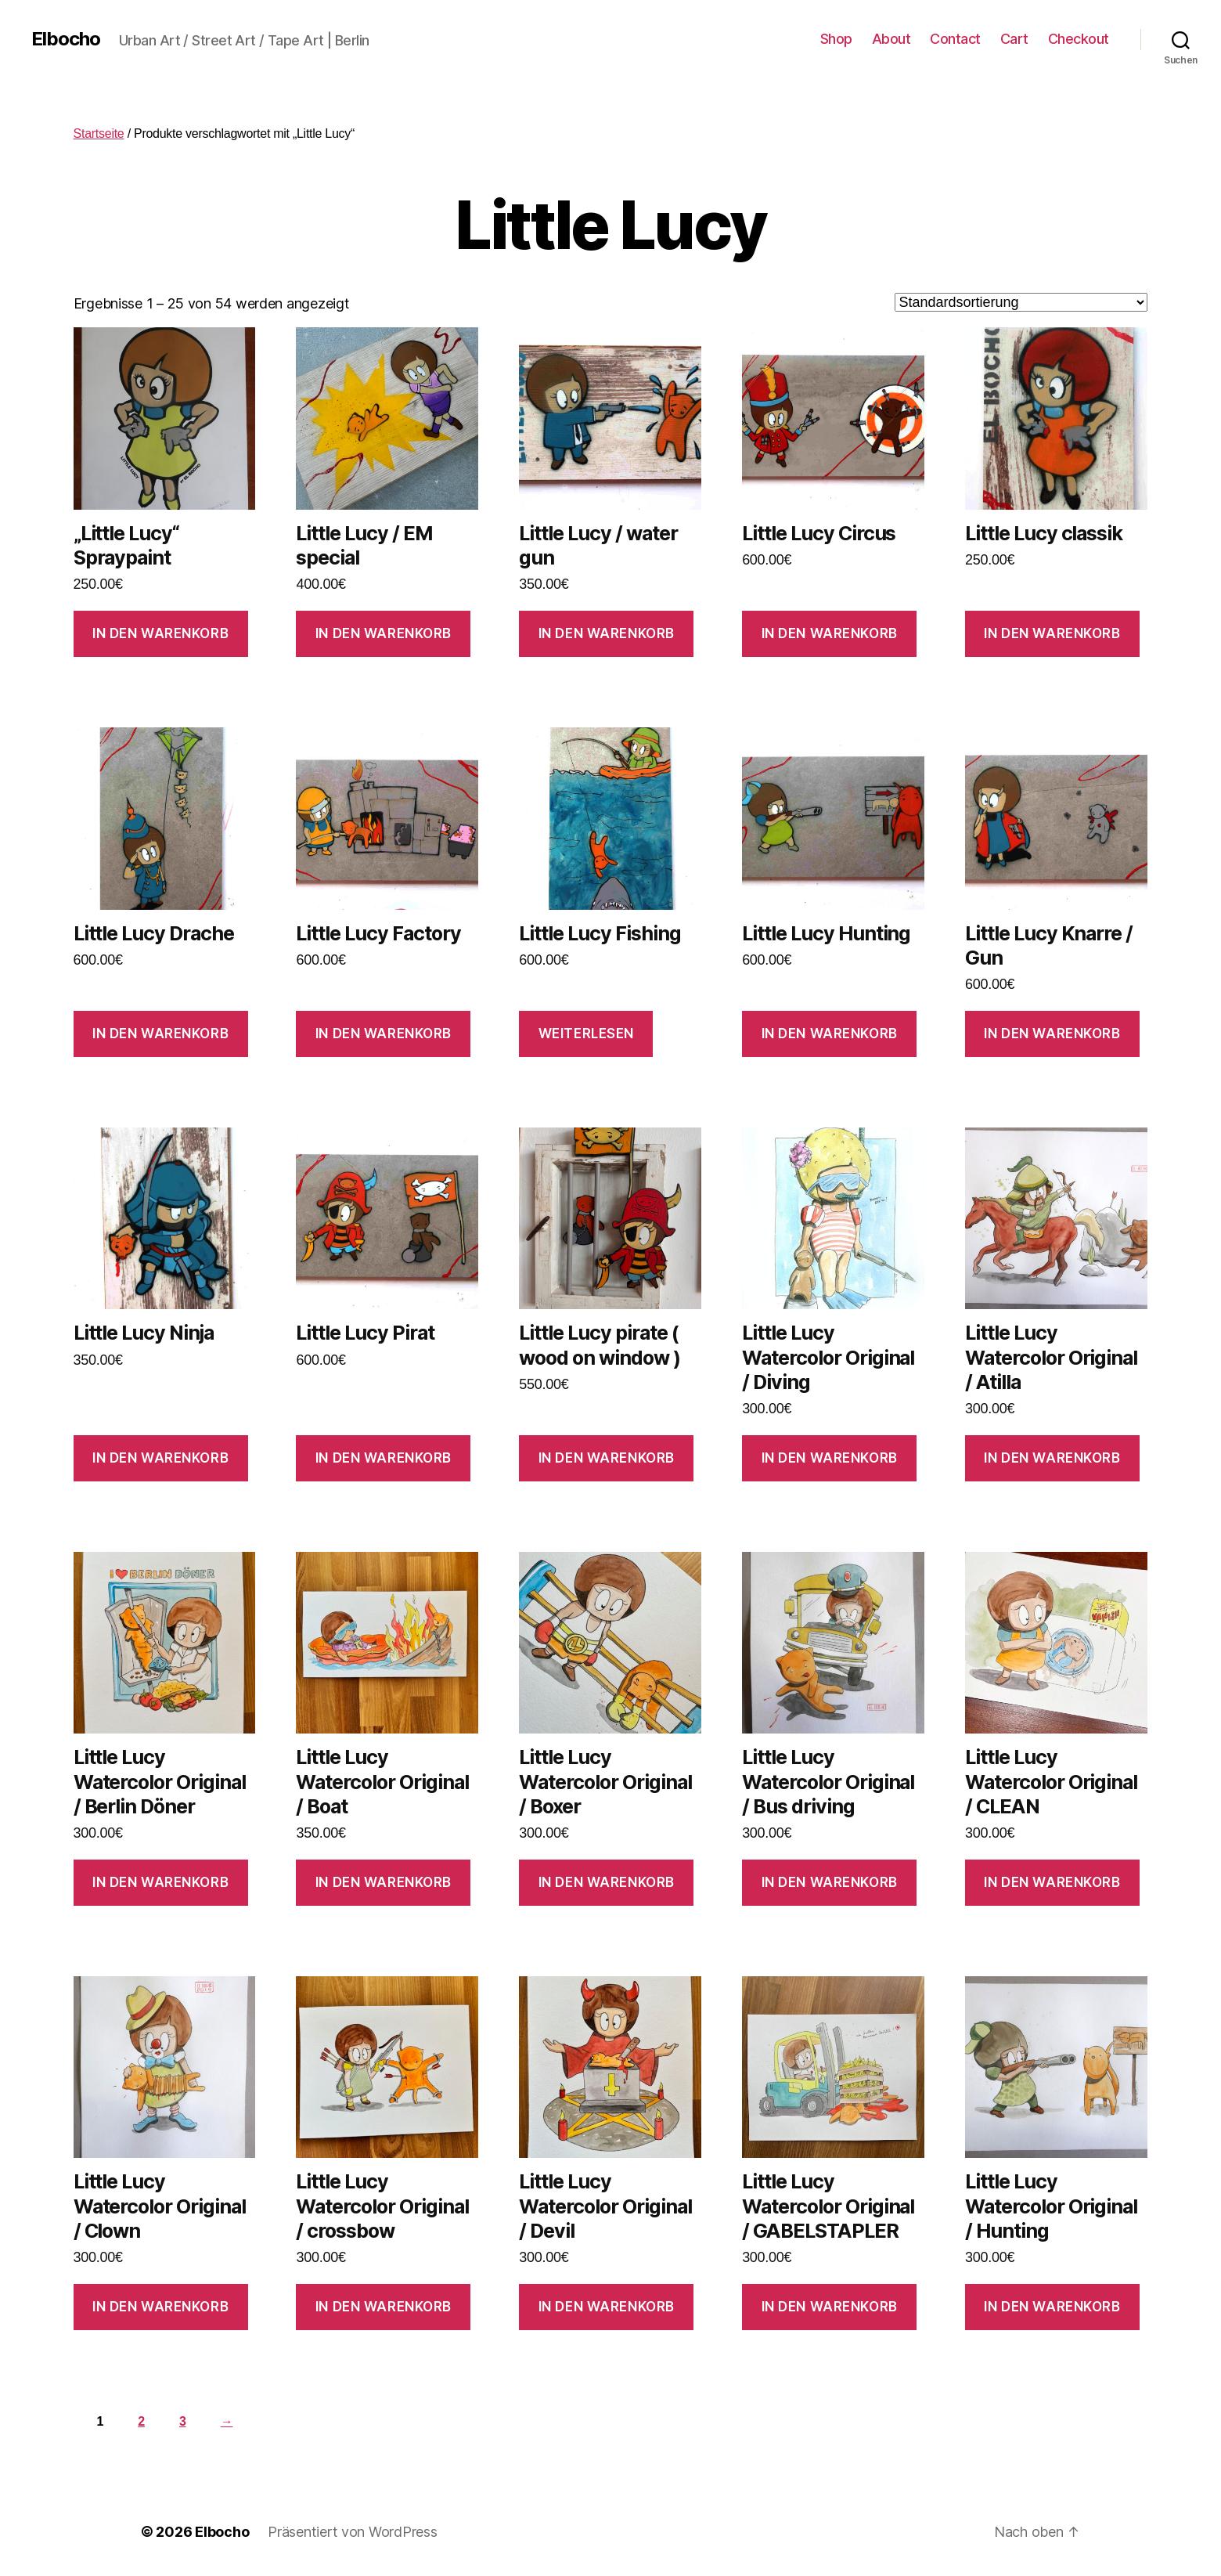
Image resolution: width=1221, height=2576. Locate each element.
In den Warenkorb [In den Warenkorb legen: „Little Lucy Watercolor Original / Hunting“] (1052, 2306)
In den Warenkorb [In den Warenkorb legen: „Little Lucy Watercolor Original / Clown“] (160, 2306)
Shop (836, 39)
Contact (955, 39)
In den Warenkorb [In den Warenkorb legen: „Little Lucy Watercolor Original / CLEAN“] (1052, 1882)
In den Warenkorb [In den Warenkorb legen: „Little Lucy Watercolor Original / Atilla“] (1052, 1458)
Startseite (99, 133)
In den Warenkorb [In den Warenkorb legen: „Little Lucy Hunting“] (830, 1033)
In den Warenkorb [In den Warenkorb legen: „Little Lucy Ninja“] (160, 1458)
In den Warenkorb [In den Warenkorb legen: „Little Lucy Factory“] (383, 1033)
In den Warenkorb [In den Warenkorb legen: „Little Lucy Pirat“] (383, 1458)
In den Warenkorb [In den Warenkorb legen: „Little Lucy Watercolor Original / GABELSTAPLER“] (830, 2306)
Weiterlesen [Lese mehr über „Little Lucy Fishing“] (586, 1033)
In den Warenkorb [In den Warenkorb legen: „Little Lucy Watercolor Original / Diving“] (830, 1458)
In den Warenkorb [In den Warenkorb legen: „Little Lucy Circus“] (830, 633)
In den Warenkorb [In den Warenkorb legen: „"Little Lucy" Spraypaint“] (160, 633)
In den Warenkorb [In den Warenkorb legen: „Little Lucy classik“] (1052, 633)
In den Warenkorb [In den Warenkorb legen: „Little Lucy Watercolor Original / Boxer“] (606, 1882)
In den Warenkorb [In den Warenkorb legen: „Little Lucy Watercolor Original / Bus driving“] (830, 1882)
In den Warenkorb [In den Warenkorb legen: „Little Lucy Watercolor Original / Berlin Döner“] (160, 1882)
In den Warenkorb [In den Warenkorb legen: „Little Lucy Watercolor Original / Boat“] (383, 1882)
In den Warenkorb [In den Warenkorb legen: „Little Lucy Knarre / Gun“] (1052, 1033)
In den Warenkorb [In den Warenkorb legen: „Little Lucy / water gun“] (606, 633)
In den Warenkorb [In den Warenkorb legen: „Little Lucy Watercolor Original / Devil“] (606, 2306)
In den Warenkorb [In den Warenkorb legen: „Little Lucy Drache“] (160, 1033)
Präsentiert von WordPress (352, 2532)
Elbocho (65, 39)
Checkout (1078, 39)
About (891, 39)
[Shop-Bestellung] (1021, 302)
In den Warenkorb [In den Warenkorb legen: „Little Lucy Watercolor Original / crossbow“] (383, 2306)
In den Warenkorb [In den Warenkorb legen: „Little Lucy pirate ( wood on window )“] (606, 1458)
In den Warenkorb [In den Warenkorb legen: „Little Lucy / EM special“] (383, 633)
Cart (1014, 39)
